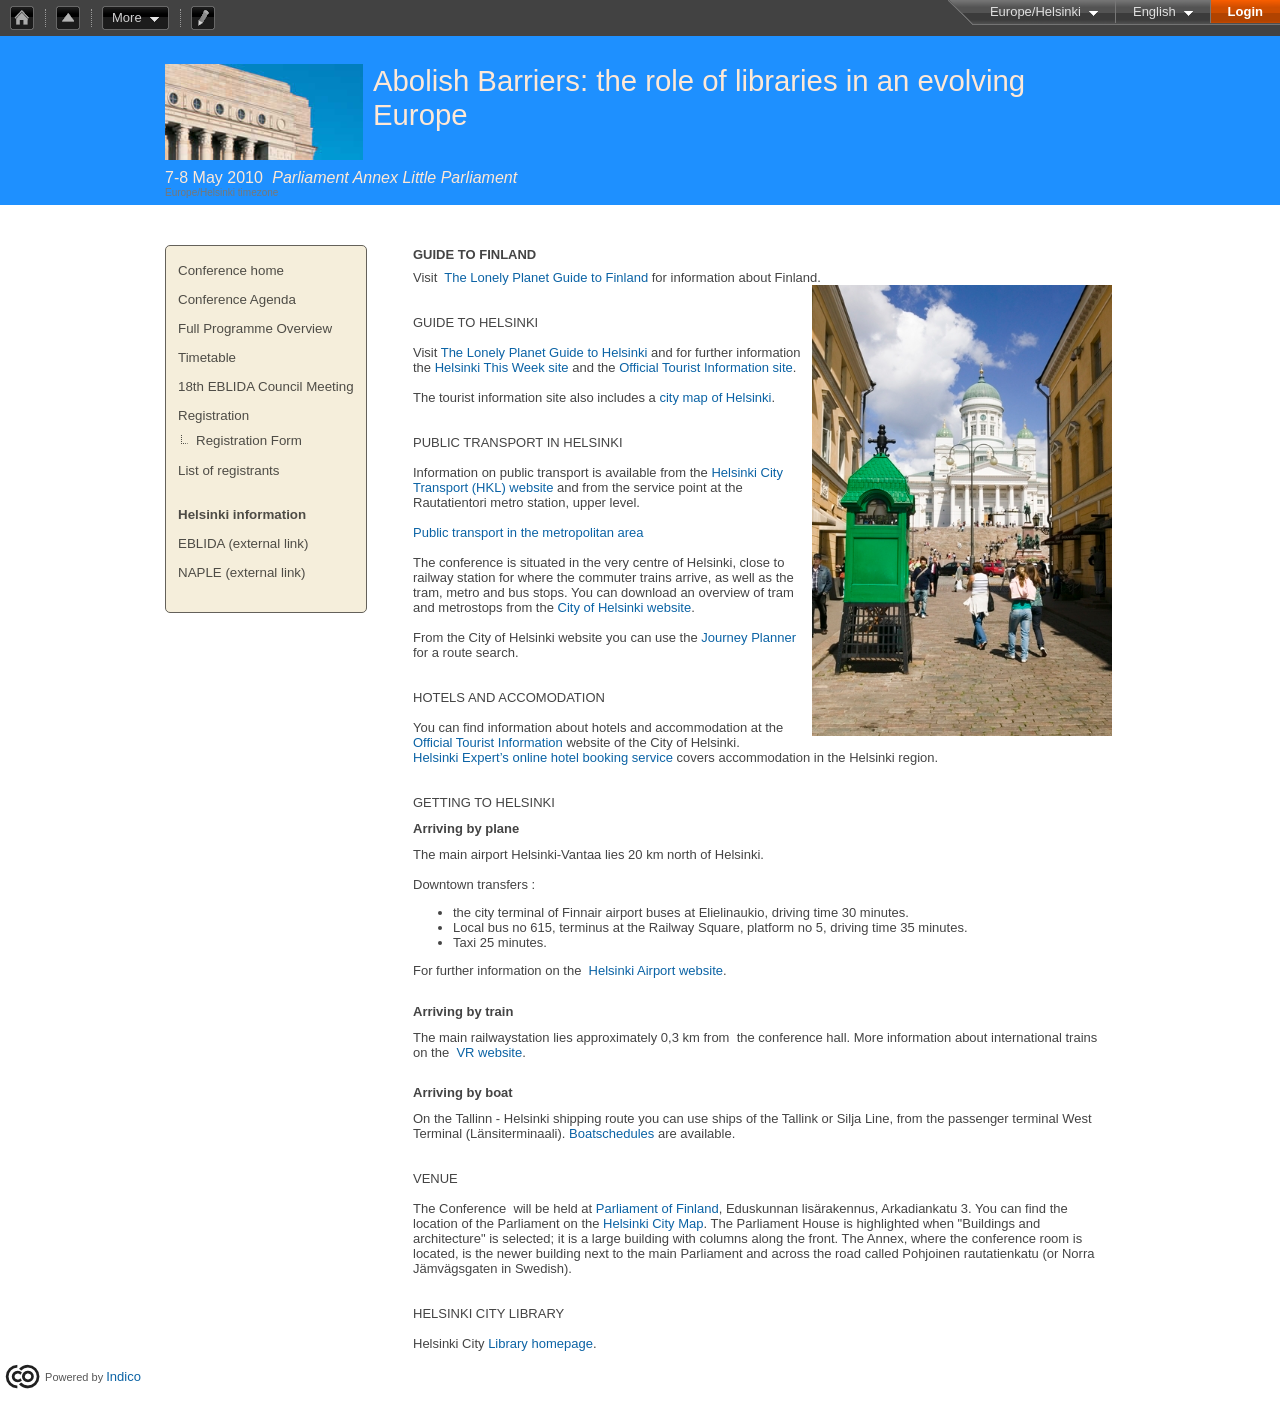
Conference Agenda (237, 299)
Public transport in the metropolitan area (528, 532)
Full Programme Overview (255, 328)
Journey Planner (748, 637)
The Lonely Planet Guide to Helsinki (544, 352)
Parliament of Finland (657, 1208)
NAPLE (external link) (241, 572)
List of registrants (228, 470)
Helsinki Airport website (656, 970)
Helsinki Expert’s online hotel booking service (543, 757)
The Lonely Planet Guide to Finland (546, 277)
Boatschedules (611, 1133)
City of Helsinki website (625, 607)
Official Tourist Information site (706, 367)
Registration (213, 415)
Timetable (207, 357)
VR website (489, 1052)
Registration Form (249, 440)
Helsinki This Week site (502, 367)
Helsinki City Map (653, 1223)
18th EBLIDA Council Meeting (266, 386)
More (127, 17)
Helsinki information (242, 514)
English (1154, 11)
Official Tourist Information (488, 742)
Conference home (231, 270)
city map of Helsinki (715, 397)
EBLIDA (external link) (243, 543)
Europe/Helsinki (1035, 11)
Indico (123, 1376)
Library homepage (540, 1343)
